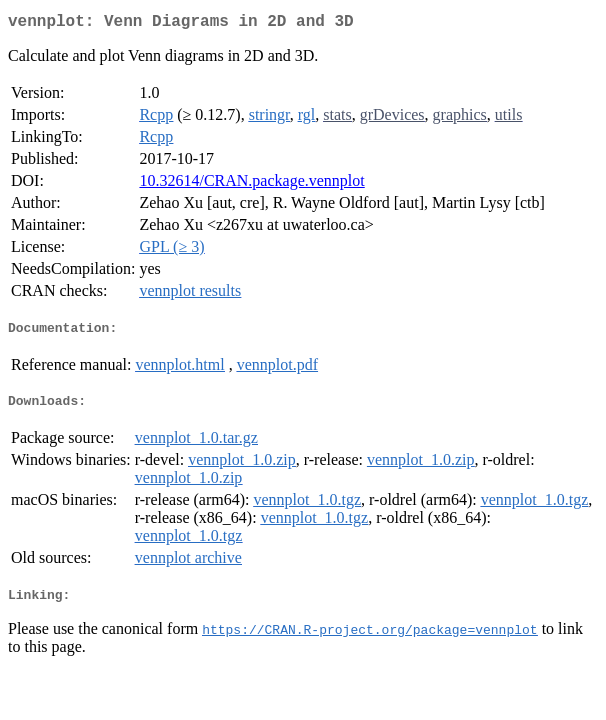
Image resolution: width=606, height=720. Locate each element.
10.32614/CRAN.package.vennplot (251, 184)
